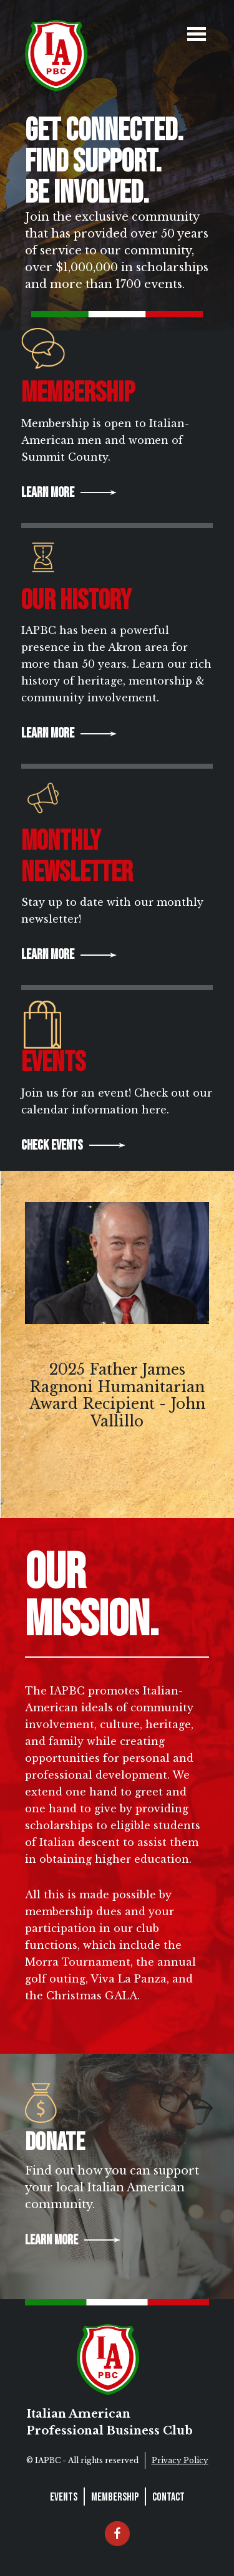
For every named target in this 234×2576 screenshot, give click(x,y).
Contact (168, 2497)
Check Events (52, 1145)
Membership (115, 2497)
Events (63, 2497)
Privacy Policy (180, 2460)
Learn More (47, 492)
